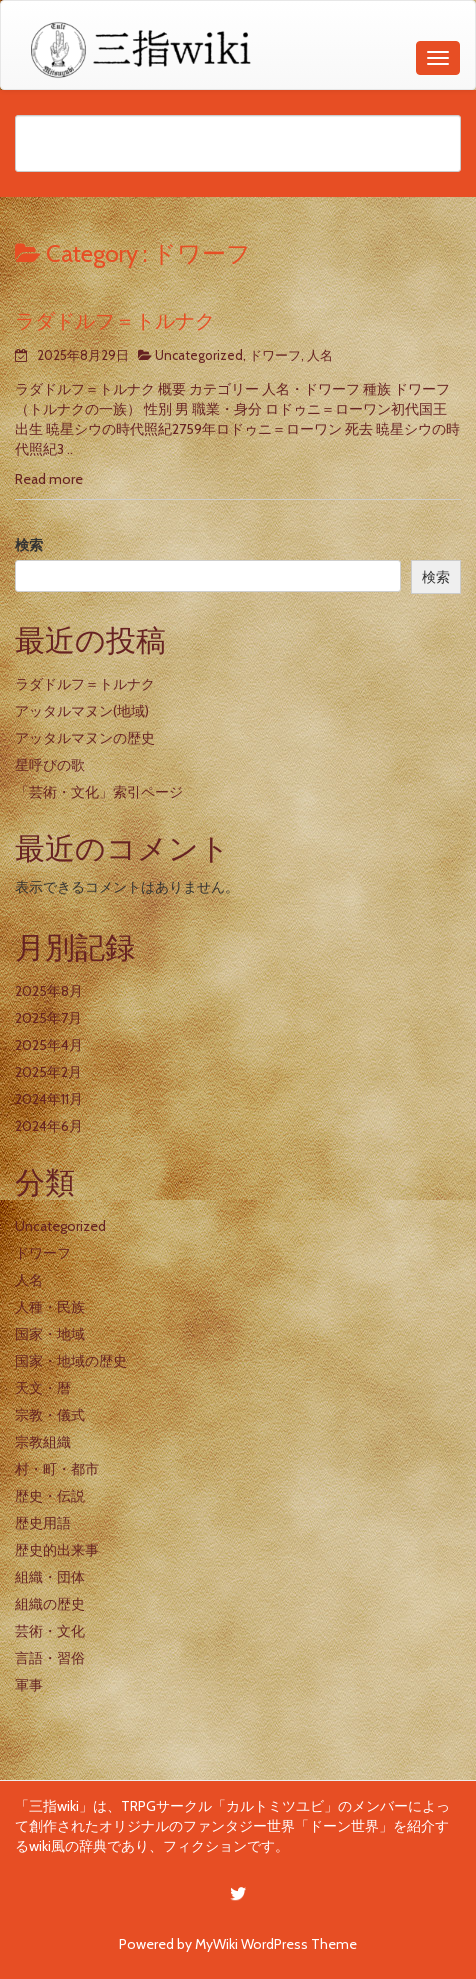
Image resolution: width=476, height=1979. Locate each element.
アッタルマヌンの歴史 (85, 738)
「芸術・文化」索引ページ (99, 792)
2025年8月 (49, 991)
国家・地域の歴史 (71, 1361)
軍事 (29, 1685)
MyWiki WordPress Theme (276, 1944)
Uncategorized (199, 355)
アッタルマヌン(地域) (82, 711)
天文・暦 (43, 1388)
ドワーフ (275, 355)
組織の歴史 (50, 1604)
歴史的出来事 (57, 1550)
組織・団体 (50, 1577)
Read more (49, 479)
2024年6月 (49, 1126)
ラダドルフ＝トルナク (115, 321)
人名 (320, 355)
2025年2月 (48, 1072)
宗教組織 (43, 1442)
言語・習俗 (50, 1658)
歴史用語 (43, 1523)
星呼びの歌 (50, 765)
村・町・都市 (57, 1469)
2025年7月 (48, 1018)
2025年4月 (49, 1045)
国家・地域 (50, 1334)
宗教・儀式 (50, 1415)
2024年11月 (49, 1099)
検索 (29, 545)
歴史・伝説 (50, 1496)
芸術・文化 (50, 1631)
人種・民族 (50, 1307)
